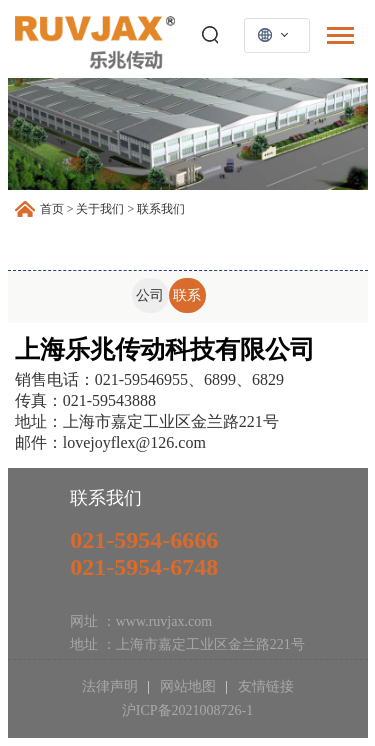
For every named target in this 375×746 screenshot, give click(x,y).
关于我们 (100, 209)
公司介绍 (150, 300)
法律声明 (112, 686)
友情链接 (264, 686)
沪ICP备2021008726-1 (187, 710)
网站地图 (187, 686)
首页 (52, 209)
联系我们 (187, 300)
